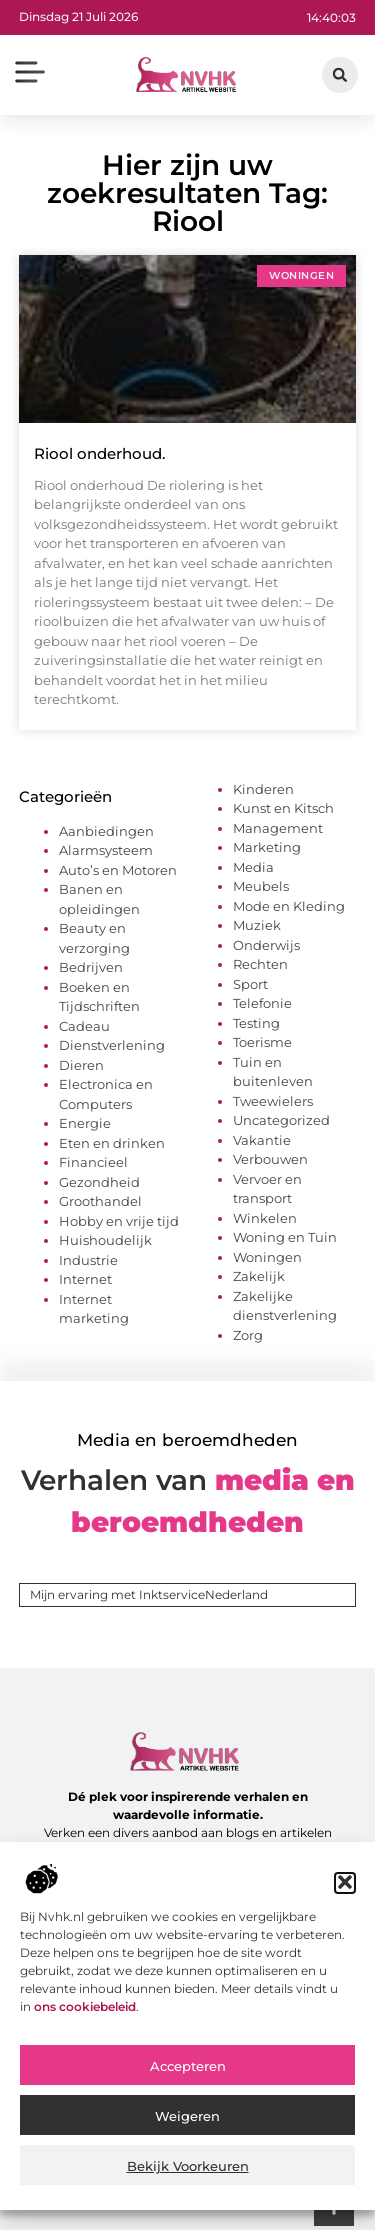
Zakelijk (259, 1276)
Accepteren (188, 2078)
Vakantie (262, 1140)
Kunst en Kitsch (283, 808)
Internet (85, 1279)
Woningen (267, 1257)
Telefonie (262, 1003)
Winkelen (265, 1218)
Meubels (261, 886)
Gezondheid (99, 1182)
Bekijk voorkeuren (188, 2178)
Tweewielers (273, 1101)
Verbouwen (270, 1159)
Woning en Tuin (285, 1237)
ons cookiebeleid (85, 2017)
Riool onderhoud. (99, 453)
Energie (85, 1123)
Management (278, 828)
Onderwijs (266, 945)
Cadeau (84, 1026)
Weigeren (187, 2128)
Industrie (88, 1260)
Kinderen (263, 789)
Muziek (257, 925)
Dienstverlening (112, 1045)
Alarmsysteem (106, 850)
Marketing (267, 847)
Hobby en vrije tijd (119, 1221)
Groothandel (100, 1201)
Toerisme (262, 1042)
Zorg (248, 1335)
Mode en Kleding (289, 906)
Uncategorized (281, 1120)
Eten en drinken (112, 1143)
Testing (256, 1023)
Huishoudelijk (105, 1240)
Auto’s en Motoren (118, 870)
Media (253, 867)
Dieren (81, 1065)
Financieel (93, 1162)
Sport (250, 984)
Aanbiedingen (106, 831)
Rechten (260, 964)
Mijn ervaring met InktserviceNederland (149, 1594)
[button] (345, 1894)
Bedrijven (91, 967)
